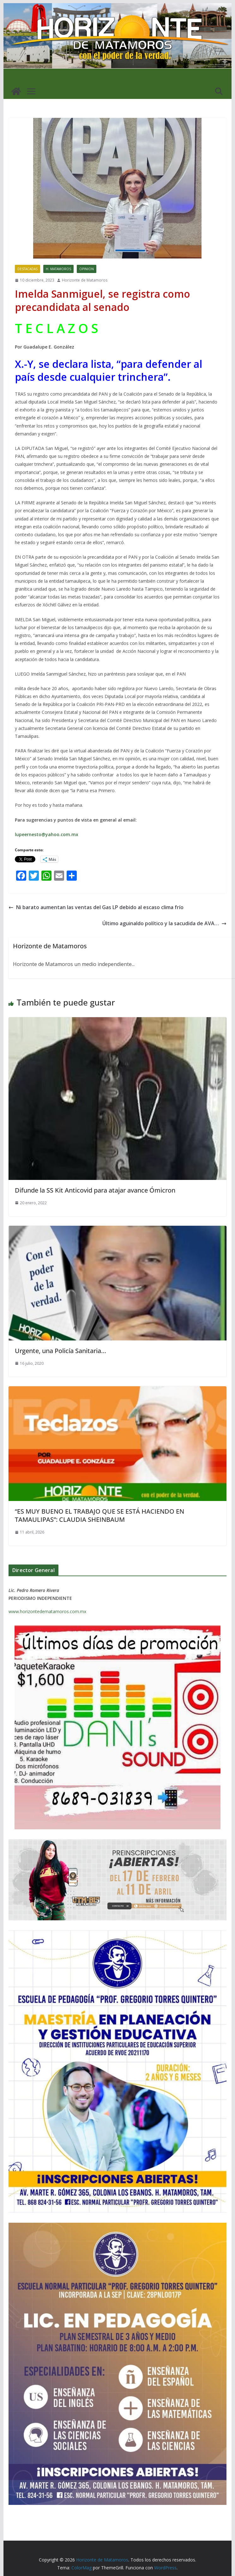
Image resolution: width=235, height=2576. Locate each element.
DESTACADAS (27, 269)
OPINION (86, 269)
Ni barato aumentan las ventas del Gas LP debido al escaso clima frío (96, 907)
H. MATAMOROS (58, 269)
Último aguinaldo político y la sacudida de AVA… (164, 923)
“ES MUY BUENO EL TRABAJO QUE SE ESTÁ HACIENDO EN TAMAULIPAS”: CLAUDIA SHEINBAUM (99, 1515)
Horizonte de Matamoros (84, 280)
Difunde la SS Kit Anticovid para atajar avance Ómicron (95, 1190)
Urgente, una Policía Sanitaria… (60, 1350)
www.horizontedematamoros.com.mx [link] (47, 1611)
